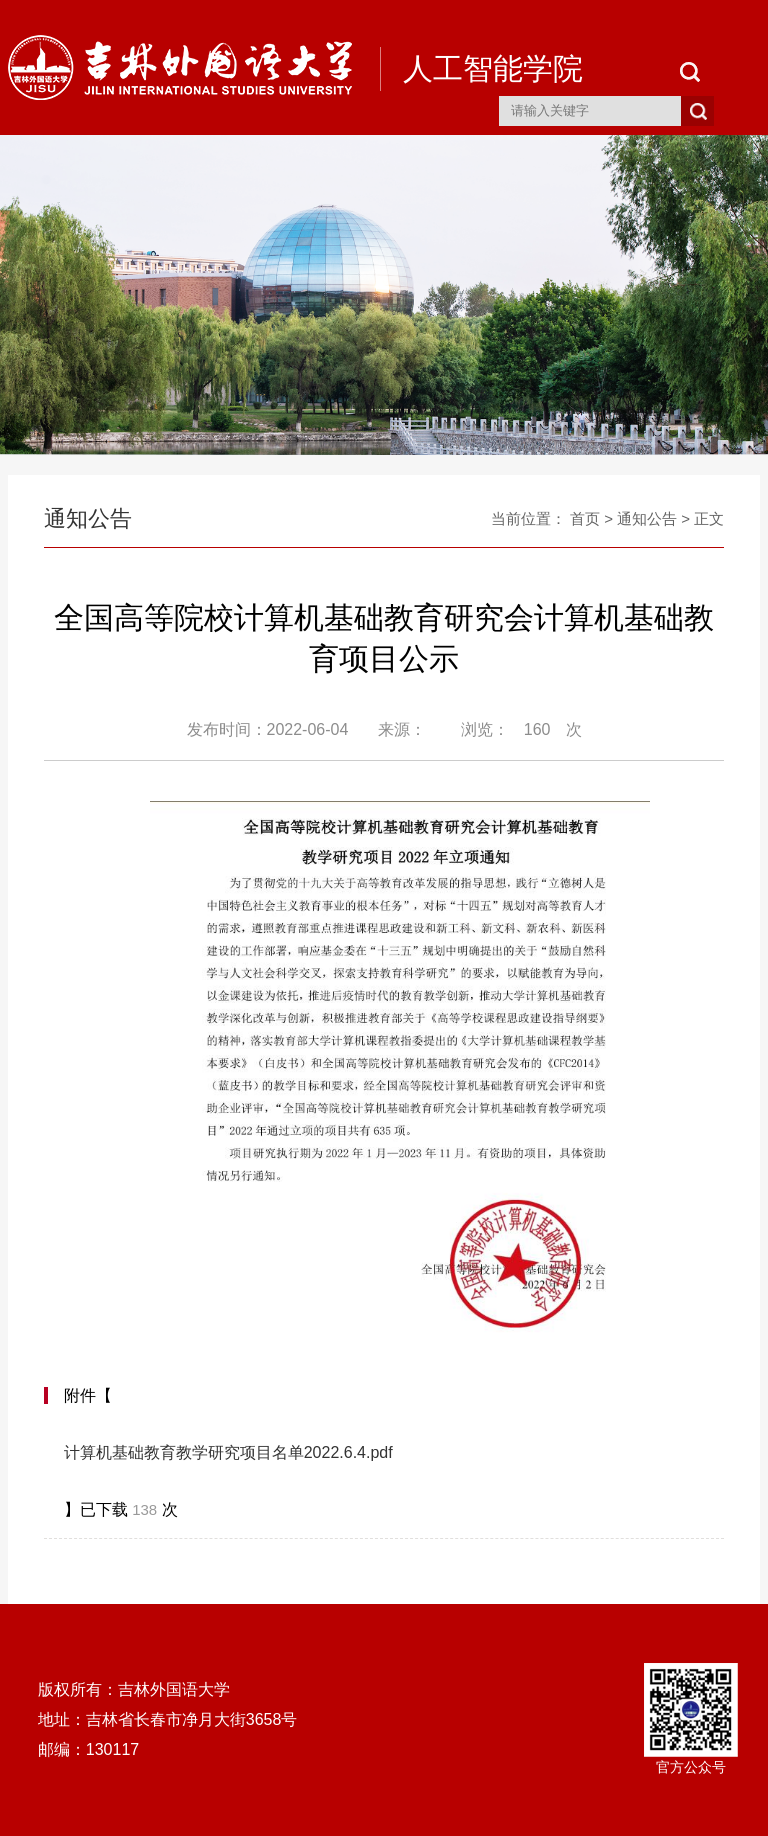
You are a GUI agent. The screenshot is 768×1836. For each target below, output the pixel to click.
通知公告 (647, 518)
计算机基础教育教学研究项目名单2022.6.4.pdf (228, 1452)
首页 (585, 518)
